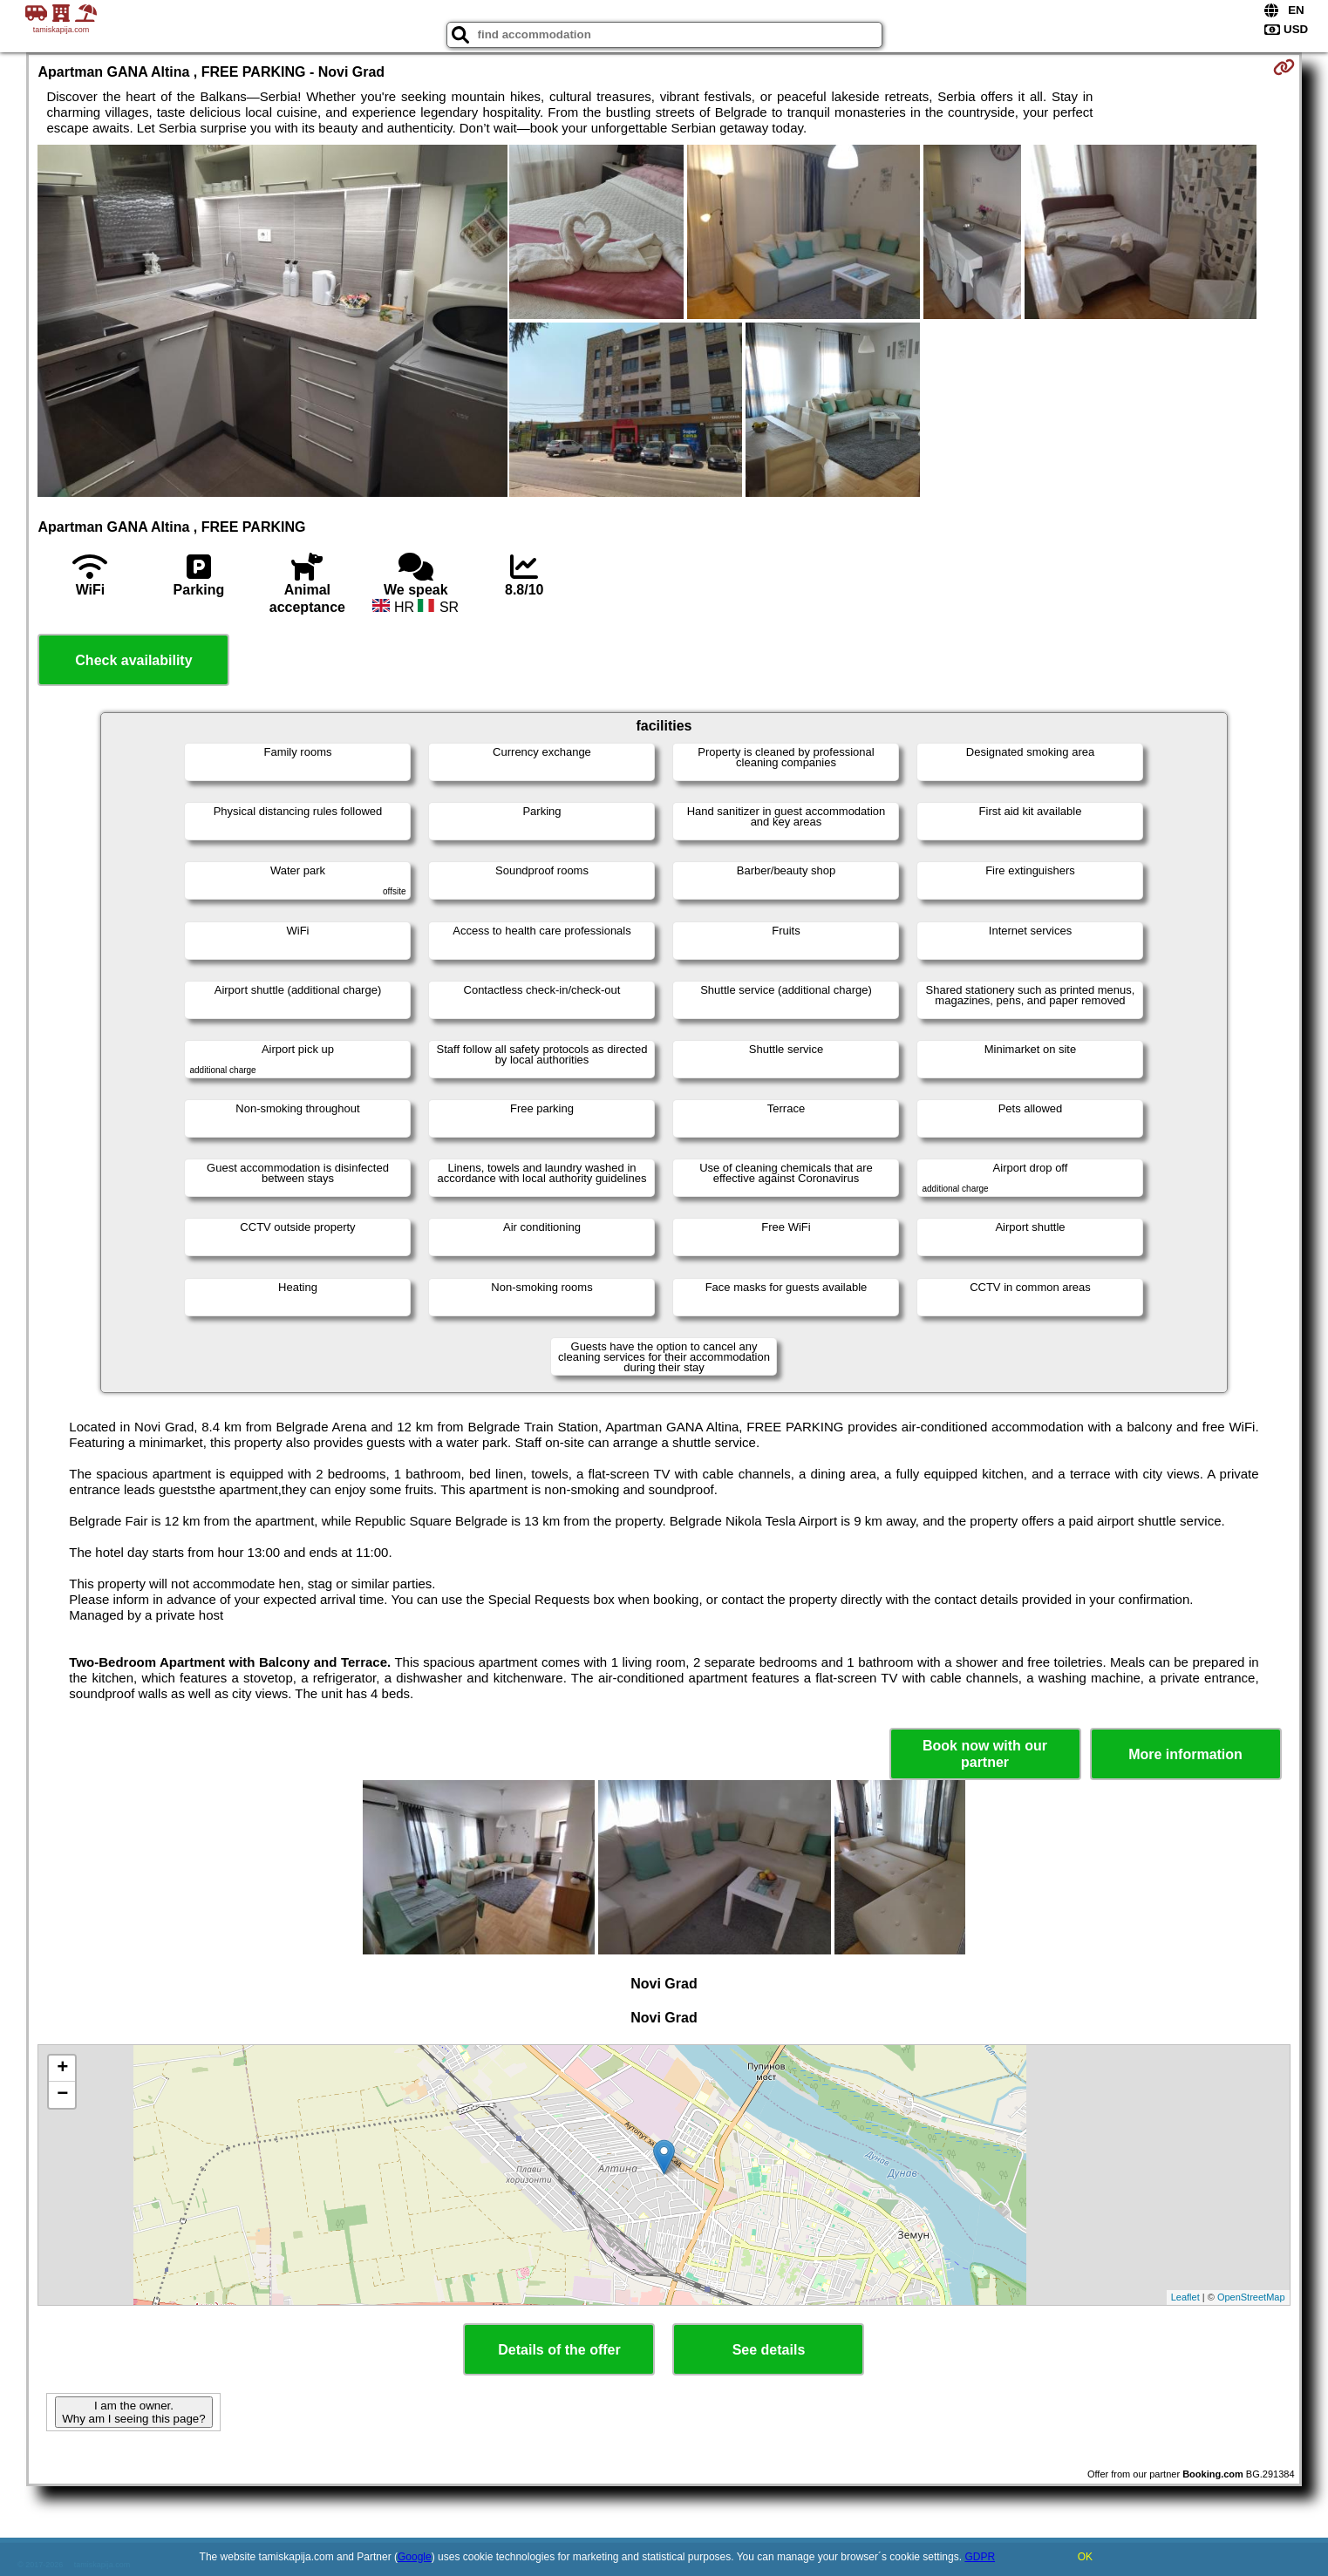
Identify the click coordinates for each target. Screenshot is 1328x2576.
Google (415, 2557)
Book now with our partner (985, 1754)
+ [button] (62, 2069)
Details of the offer (559, 2349)
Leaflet (1185, 2297)
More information (1185, 1754)
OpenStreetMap (1251, 2297)
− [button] (62, 2095)
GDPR (979, 2557)
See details (769, 2349)
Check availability (133, 660)
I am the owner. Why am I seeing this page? (133, 2412)
